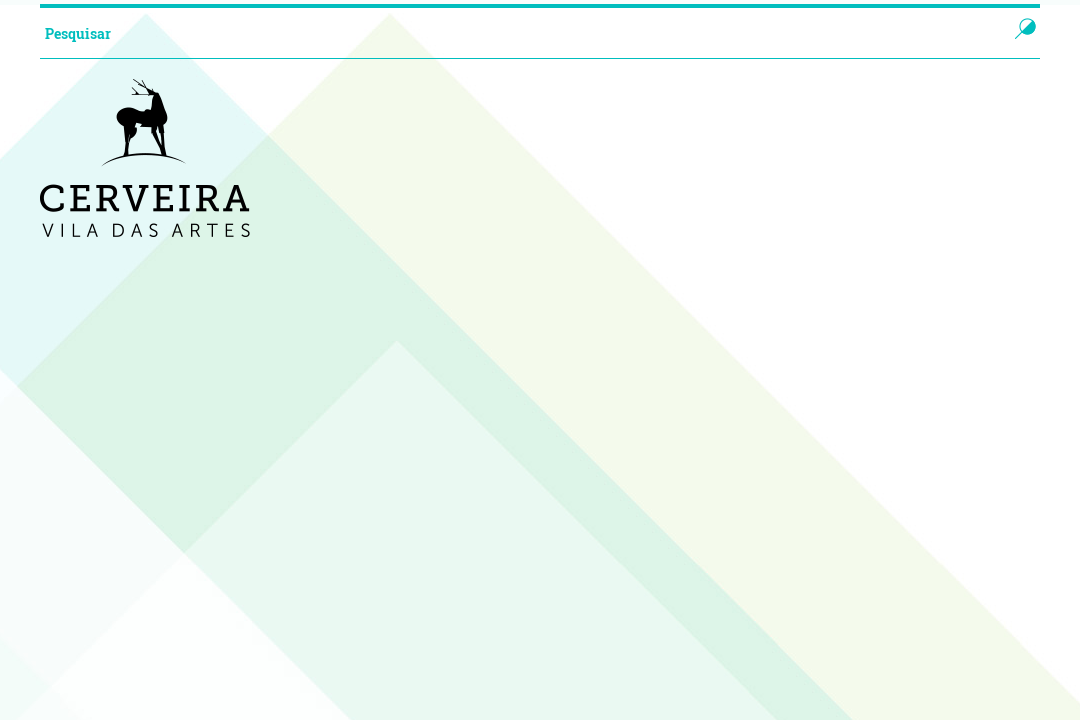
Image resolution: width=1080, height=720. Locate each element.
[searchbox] (503, 33)
